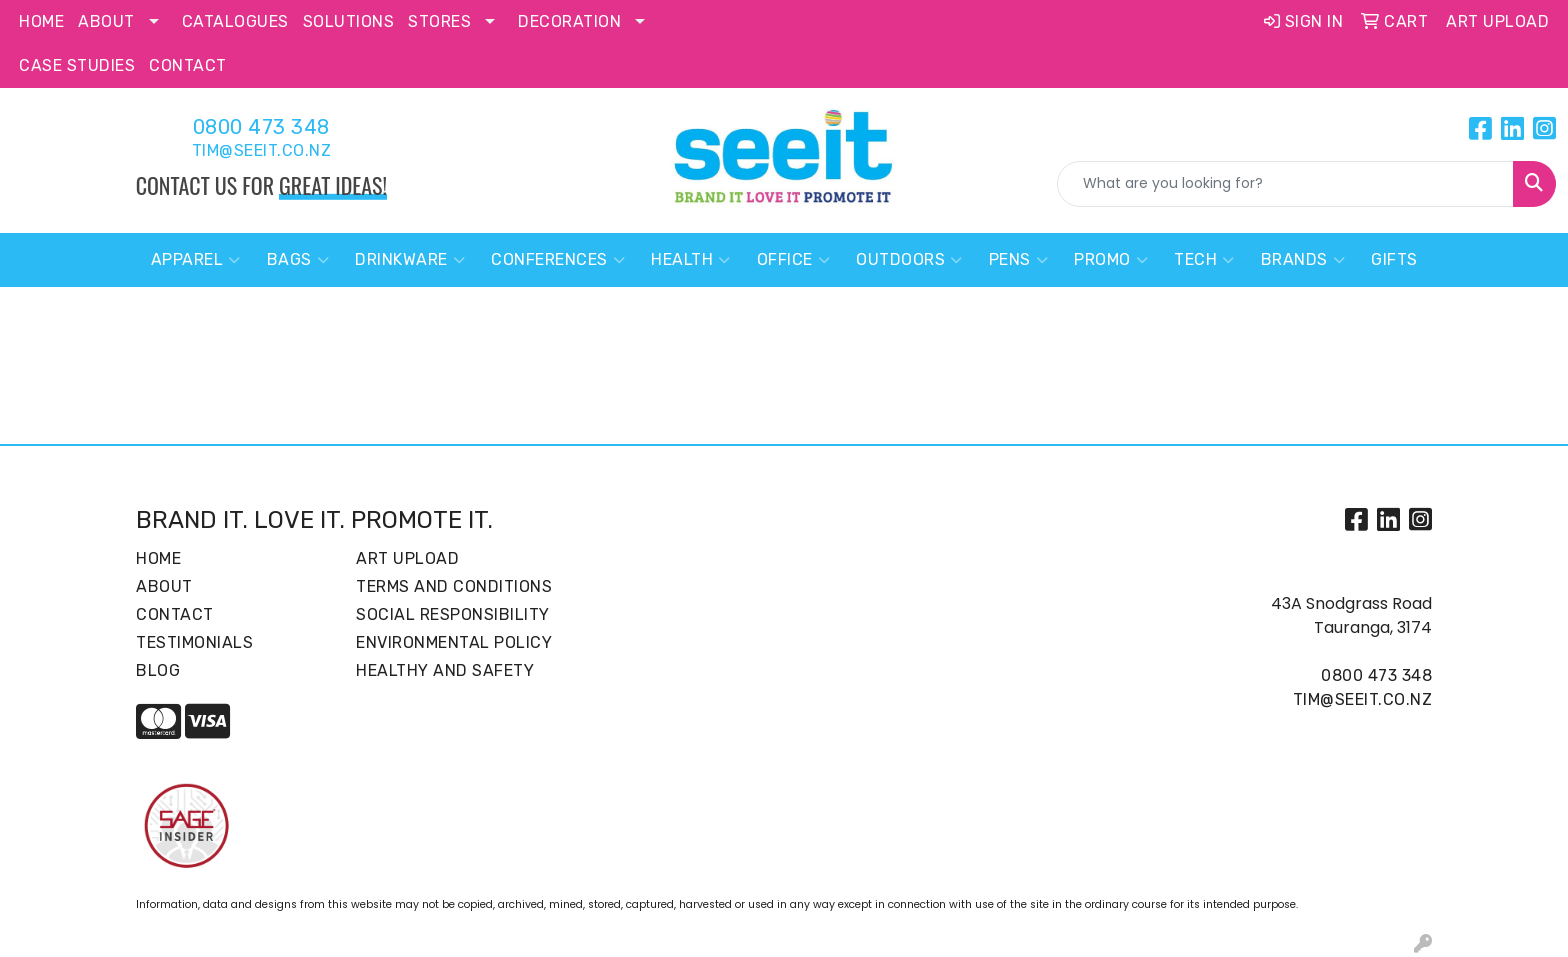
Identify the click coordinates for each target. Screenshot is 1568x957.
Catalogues (235, 21)
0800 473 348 (261, 127)
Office (794, 260)
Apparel (196, 260)
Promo (1111, 260)
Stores (439, 21)
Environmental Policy (454, 642)
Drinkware (410, 260)
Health (691, 260)
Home (41, 21)
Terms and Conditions (454, 586)
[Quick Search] (1285, 184)
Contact (188, 65)
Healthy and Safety (445, 670)
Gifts (1394, 259)
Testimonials (194, 642)
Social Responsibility (453, 614)
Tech (1204, 260)
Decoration (569, 21)
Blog (158, 670)
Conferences (558, 260)
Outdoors (909, 260)
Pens (1019, 260)
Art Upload (407, 558)
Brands (1303, 260)
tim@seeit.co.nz (262, 150)
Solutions (349, 21)
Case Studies (77, 65)
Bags (298, 260)
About (106, 21)
